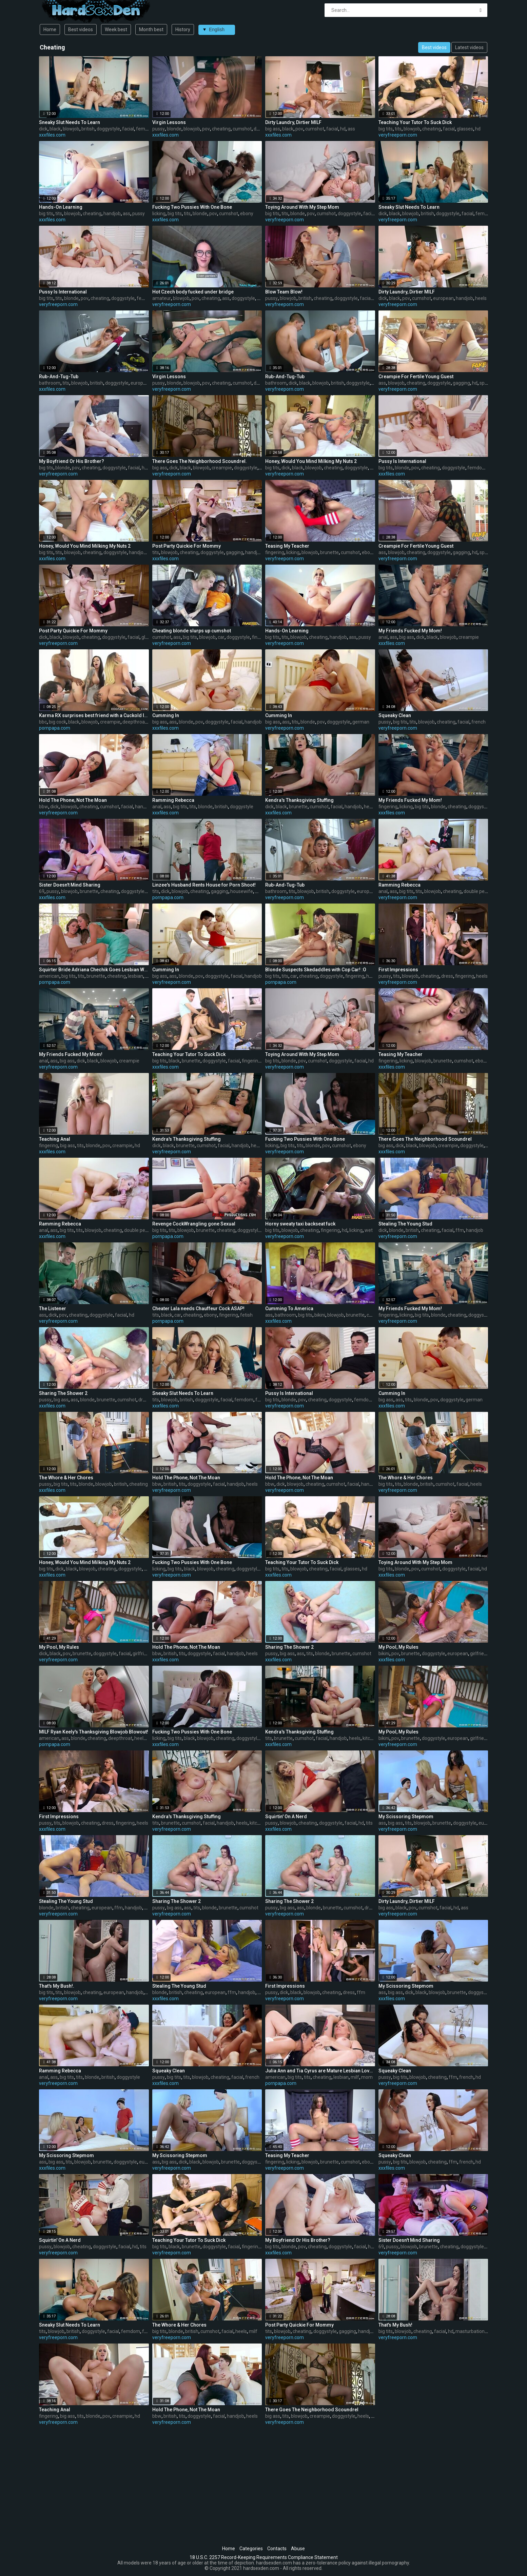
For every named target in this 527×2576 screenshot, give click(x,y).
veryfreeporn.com (397, 135)
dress (447, 976)
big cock (57, 722)
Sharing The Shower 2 (63, 1393)
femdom (145, 128)
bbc (43, 722)
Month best (151, 29)
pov (206, 128)
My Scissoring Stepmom (405, 1816)
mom (367, 2077)
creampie (222, 467)
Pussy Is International (63, 292)
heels (481, 298)
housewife (241, 891)
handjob (112, 213)
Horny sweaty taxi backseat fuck (300, 1223)
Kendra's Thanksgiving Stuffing (299, 800)
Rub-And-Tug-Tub (58, 376)
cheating (221, 128)
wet (369, 1230)
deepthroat (134, 722)
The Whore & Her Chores (66, 1477)
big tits (385, 128)
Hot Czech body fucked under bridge (193, 292)
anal (383, 637)
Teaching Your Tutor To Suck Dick (415, 122)
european (443, 298)
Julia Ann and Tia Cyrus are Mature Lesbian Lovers (320, 2070)
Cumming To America (289, 1308)
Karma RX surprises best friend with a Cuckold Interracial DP (94, 715)
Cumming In (165, 715)
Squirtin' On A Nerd (286, 1816)
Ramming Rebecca (173, 800)
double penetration (484, 891)
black (55, 128)
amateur (161, 298)
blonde (174, 128)
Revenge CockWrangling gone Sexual (193, 1223)
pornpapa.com (54, 728)
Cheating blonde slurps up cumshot (191, 630)
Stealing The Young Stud (405, 1223)
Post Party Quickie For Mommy (186, 546)
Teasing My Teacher (287, 546)
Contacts (277, 2548)
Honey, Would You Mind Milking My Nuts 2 (311, 461)
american (49, 976)
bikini (319, 1315)
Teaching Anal (54, 1139)
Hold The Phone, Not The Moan (73, 800)
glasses (465, 128)
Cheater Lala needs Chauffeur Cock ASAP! (198, 1308)
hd (343, 128)
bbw (43, 806)
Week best (116, 29)
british (88, 128)
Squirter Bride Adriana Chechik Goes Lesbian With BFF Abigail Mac (94, 969)
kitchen (370, 1738)
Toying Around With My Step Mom (302, 207)
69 (41, 891)
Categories (251, 2548)
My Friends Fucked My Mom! (410, 630)
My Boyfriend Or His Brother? (71, 461)
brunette (329, 552)
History (182, 29)
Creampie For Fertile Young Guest (415, 376)
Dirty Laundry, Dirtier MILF (293, 122)
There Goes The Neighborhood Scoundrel (425, 1139)
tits (398, 128)
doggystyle (108, 128)
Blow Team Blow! (283, 292)
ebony (246, 213)
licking (158, 213)
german (360, 722)
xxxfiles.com (52, 135)
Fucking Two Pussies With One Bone (192, 207)
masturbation (470, 2331)
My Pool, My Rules (59, 1647)
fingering (274, 552)
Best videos (80, 29)
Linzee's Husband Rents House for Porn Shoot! (204, 885)
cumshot (242, 128)
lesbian (135, 976)
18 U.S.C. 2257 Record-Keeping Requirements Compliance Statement (264, 2557)
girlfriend (142, 1653)
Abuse (298, 2548)
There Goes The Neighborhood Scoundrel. (199, 461)
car (221, 637)
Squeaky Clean (394, 715)
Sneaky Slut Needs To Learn (69, 122)
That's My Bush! (395, 2325)
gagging (461, 383)
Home (49, 29)
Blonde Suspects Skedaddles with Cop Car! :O (315, 969)
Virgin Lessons (169, 122)
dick (43, 128)
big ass (272, 128)
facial (128, 128)
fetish (246, 1315)
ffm (459, 1230)
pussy (158, 128)
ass (351, 128)
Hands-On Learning (60, 207)
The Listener (52, 1308)
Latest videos (469, 47)
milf (259, 891)
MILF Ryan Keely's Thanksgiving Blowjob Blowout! (93, 1732)
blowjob (71, 128)
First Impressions (398, 969)
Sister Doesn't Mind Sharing (69, 885)
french (478, 722)
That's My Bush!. (56, 1986)
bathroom (49, 383)
